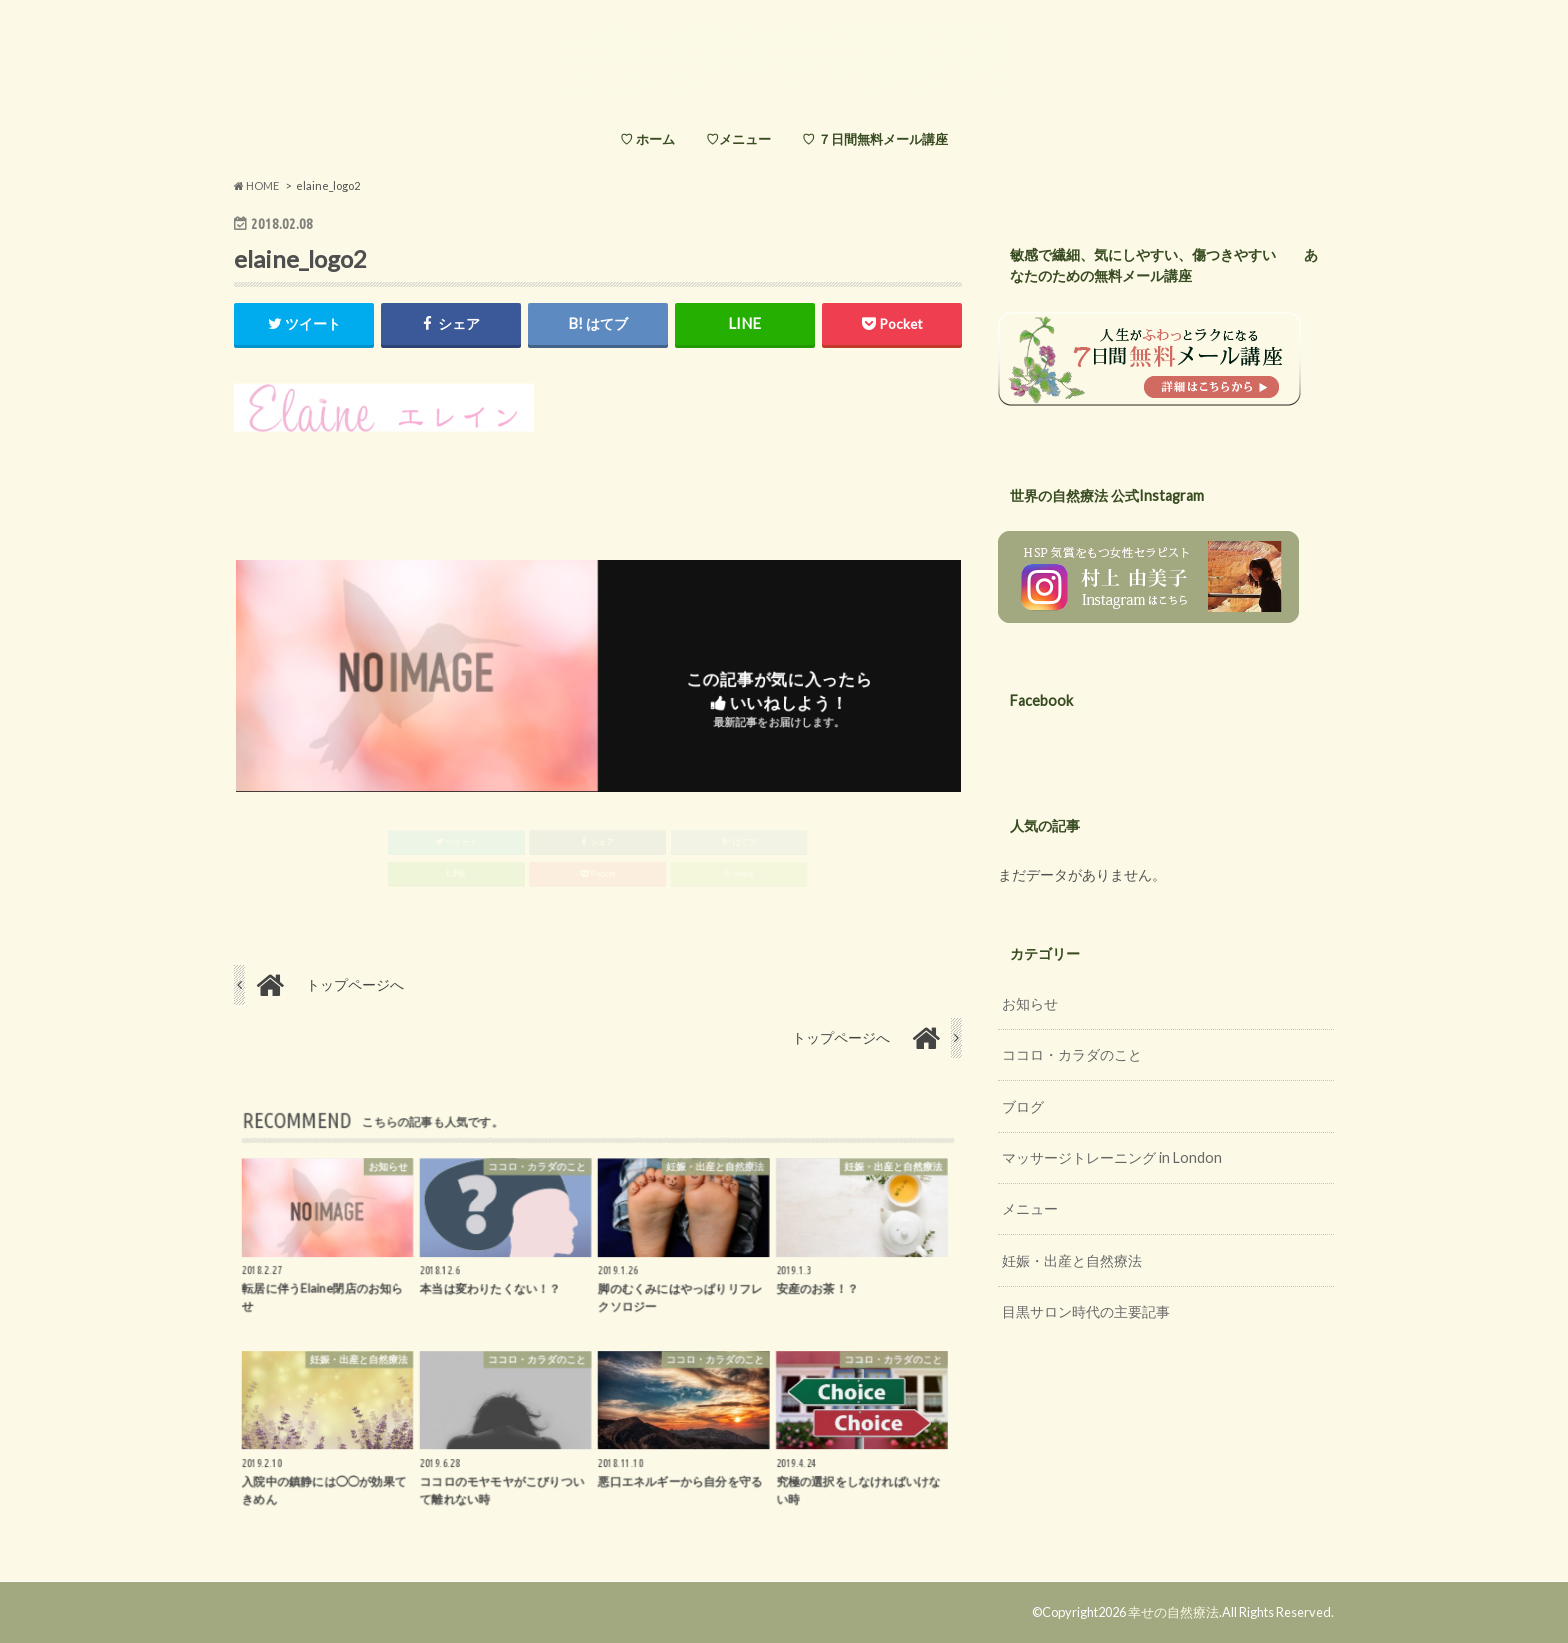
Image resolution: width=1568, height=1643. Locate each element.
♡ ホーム (647, 139)
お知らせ (1030, 1003)
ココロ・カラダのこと (1072, 1054)
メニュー (1030, 1208)
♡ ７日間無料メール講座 (875, 139)
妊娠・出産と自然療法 (1072, 1260)
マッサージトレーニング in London (1112, 1157)
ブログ (1023, 1106)
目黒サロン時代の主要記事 (1086, 1311)
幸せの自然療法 (1173, 1612)
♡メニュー (738, 139)
